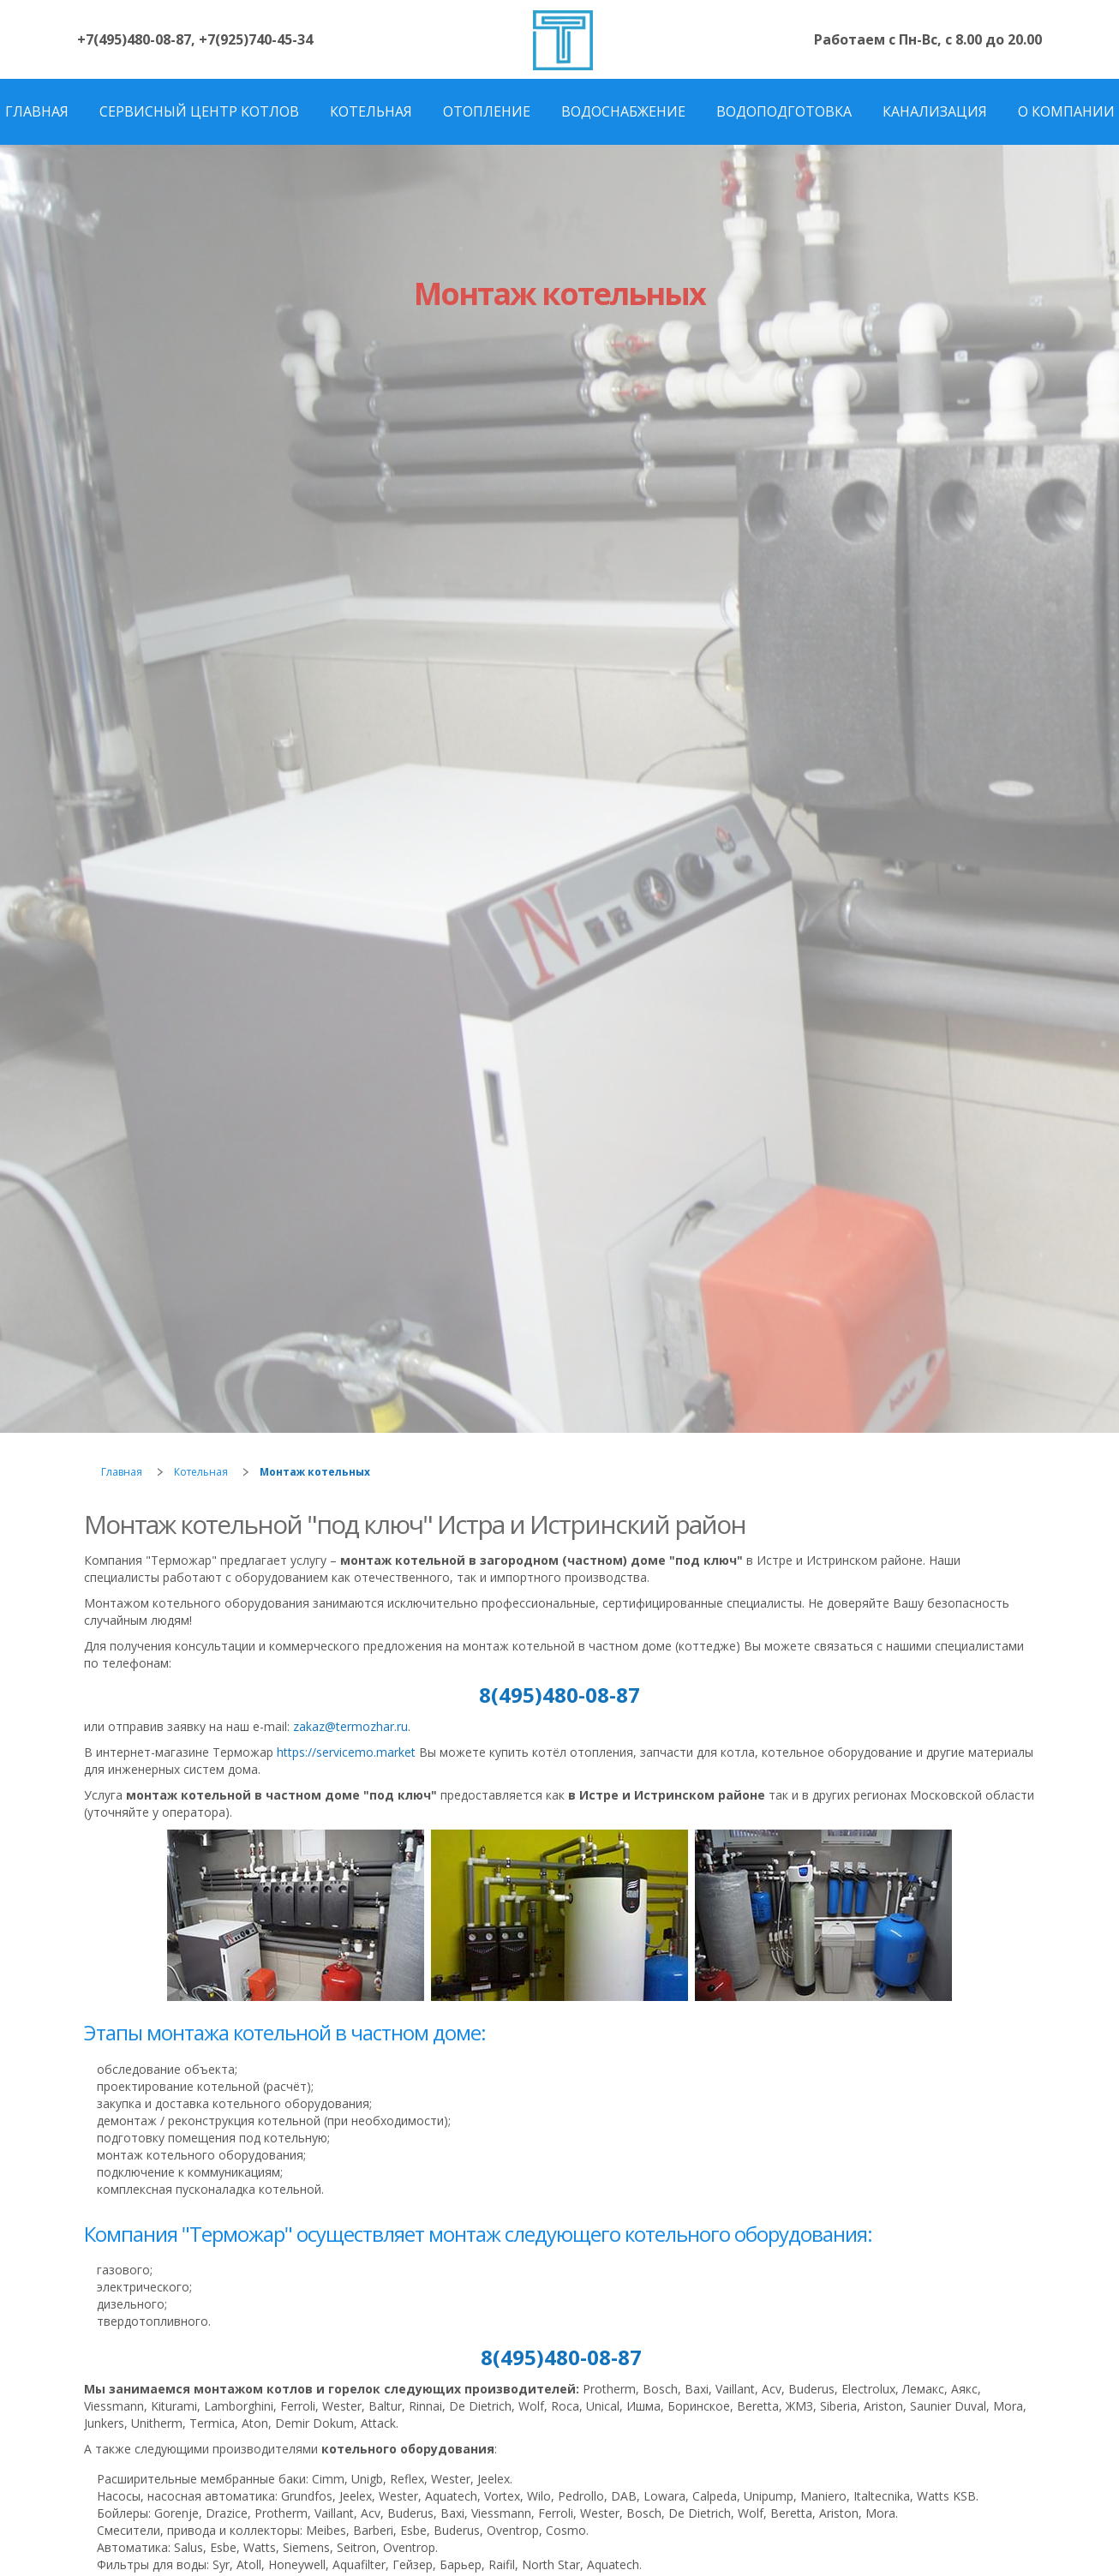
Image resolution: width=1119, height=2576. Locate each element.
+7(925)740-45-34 (256, 39)
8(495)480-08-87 (559, 1694)
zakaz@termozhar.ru (350, 1726)
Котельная (201, 1472)
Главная (121, 1472)
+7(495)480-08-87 (134, 39)
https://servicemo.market (346, 1752)
